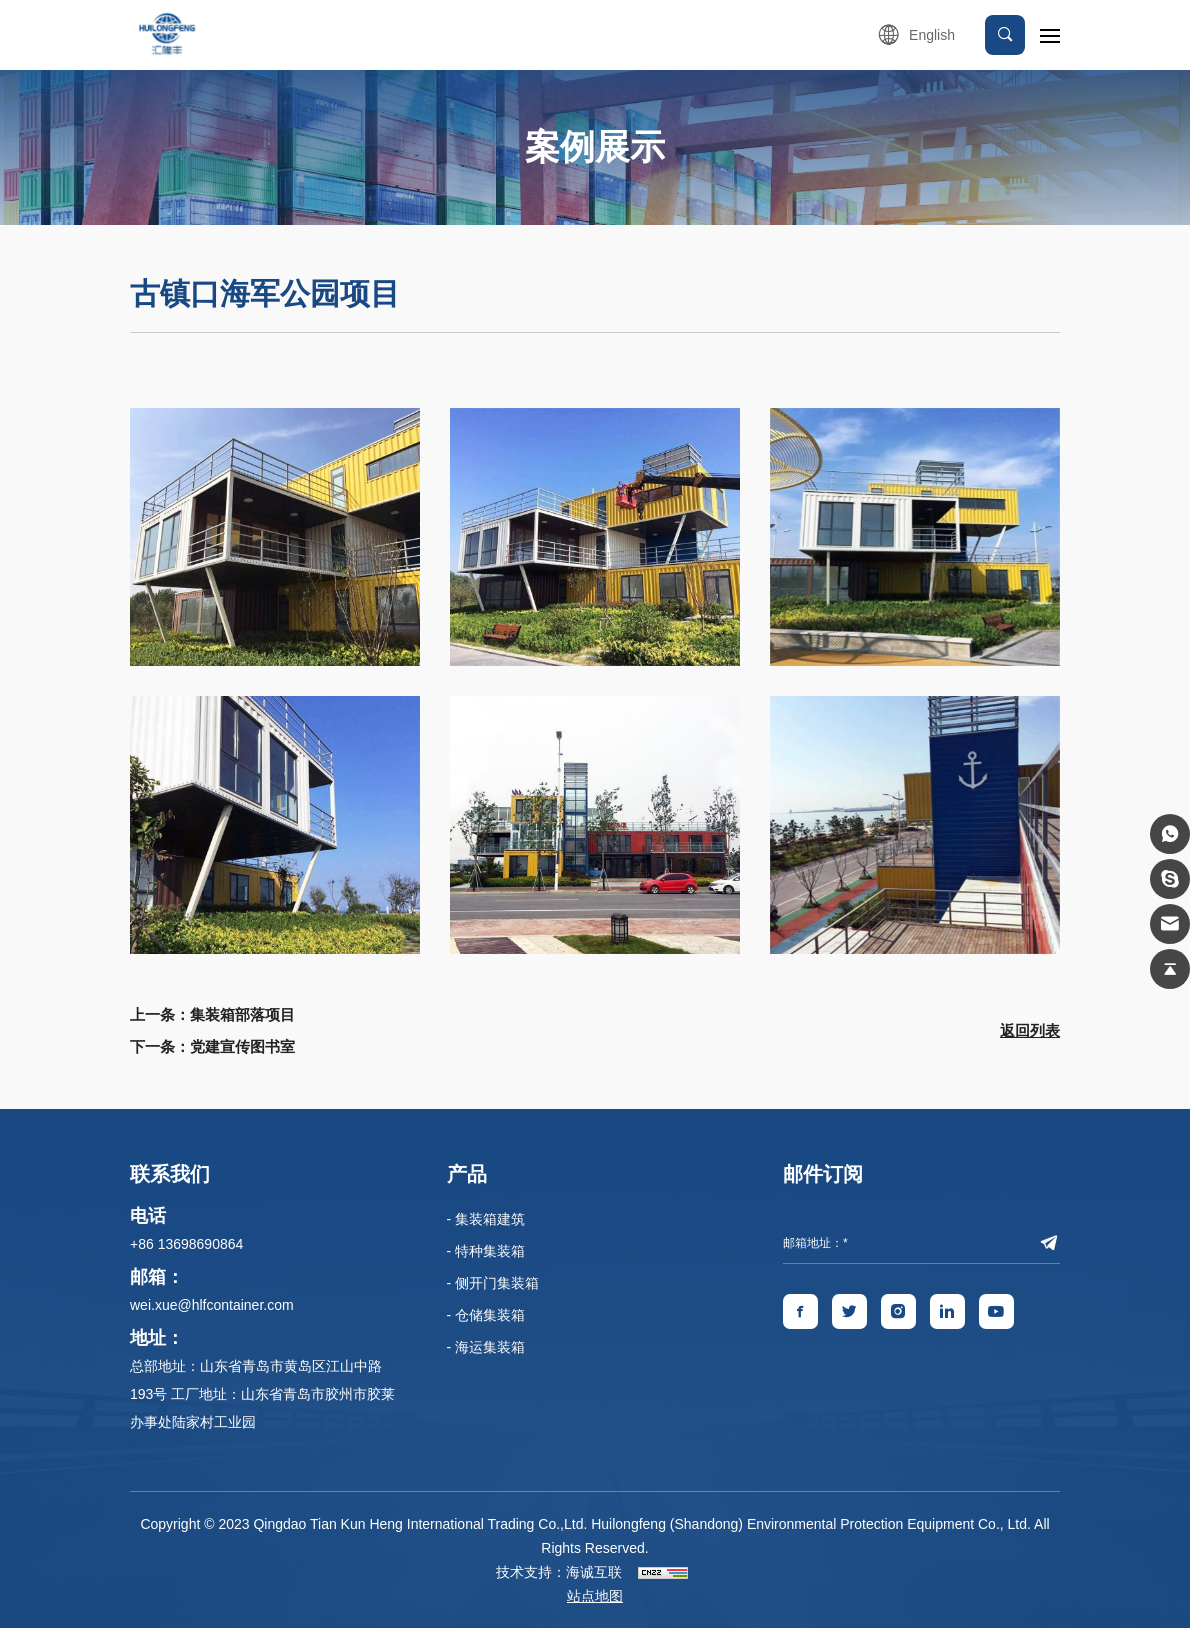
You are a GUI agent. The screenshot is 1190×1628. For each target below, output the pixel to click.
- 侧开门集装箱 (493, 1283)
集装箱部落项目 (242, 1014)
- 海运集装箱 (486, 1347)
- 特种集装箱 (486, 1251)
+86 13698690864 (186, 1244)
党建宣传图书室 (242, 1046)
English (932, 35)
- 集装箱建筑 (486, 1219)
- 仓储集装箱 (486, 1315)
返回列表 (1030, 1030)
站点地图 (595, 1596)
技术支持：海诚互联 (559, 1572)
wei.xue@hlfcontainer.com (212, 1305)
